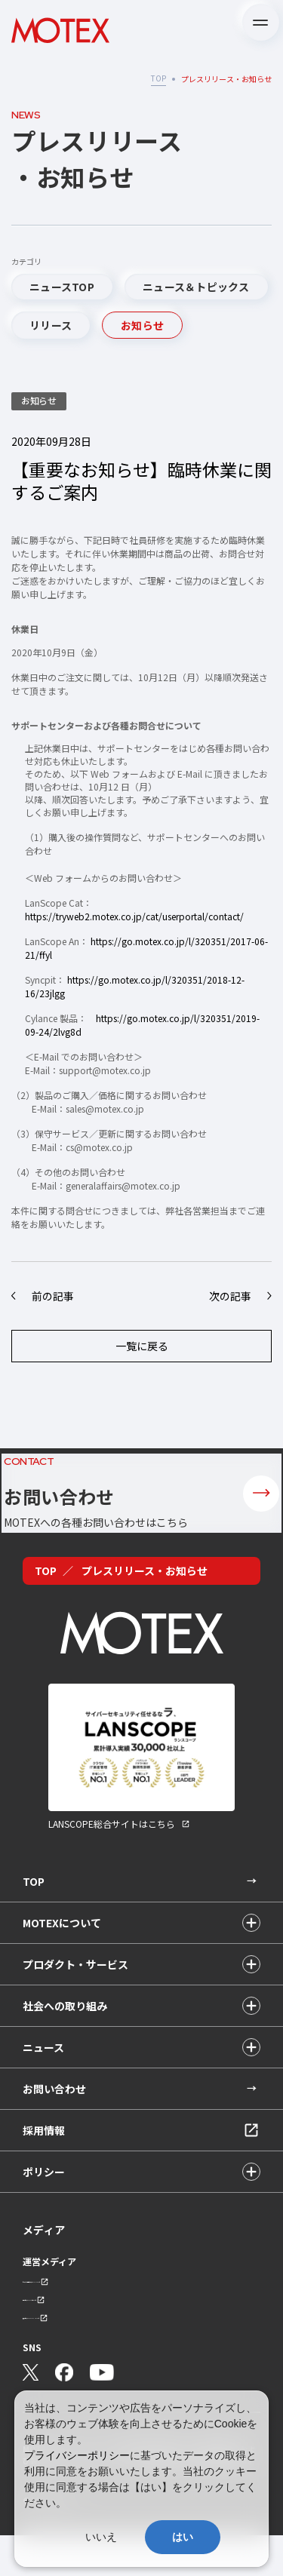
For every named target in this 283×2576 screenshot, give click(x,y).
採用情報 (44, 2161)
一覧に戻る (141, 1345)
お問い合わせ (54, 2119)
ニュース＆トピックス (196, 286)
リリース (50, 325)
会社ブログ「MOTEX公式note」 (77, 2335)
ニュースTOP (61, 286)
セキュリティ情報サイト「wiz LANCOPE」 (95, 2314)
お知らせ (142, 325)
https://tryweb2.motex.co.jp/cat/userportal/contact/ (134, 916)
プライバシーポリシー (77, 2455)
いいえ (101, 2537)
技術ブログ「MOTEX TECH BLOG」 (83, 2357)
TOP (158, 78)
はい (182, 2537)
